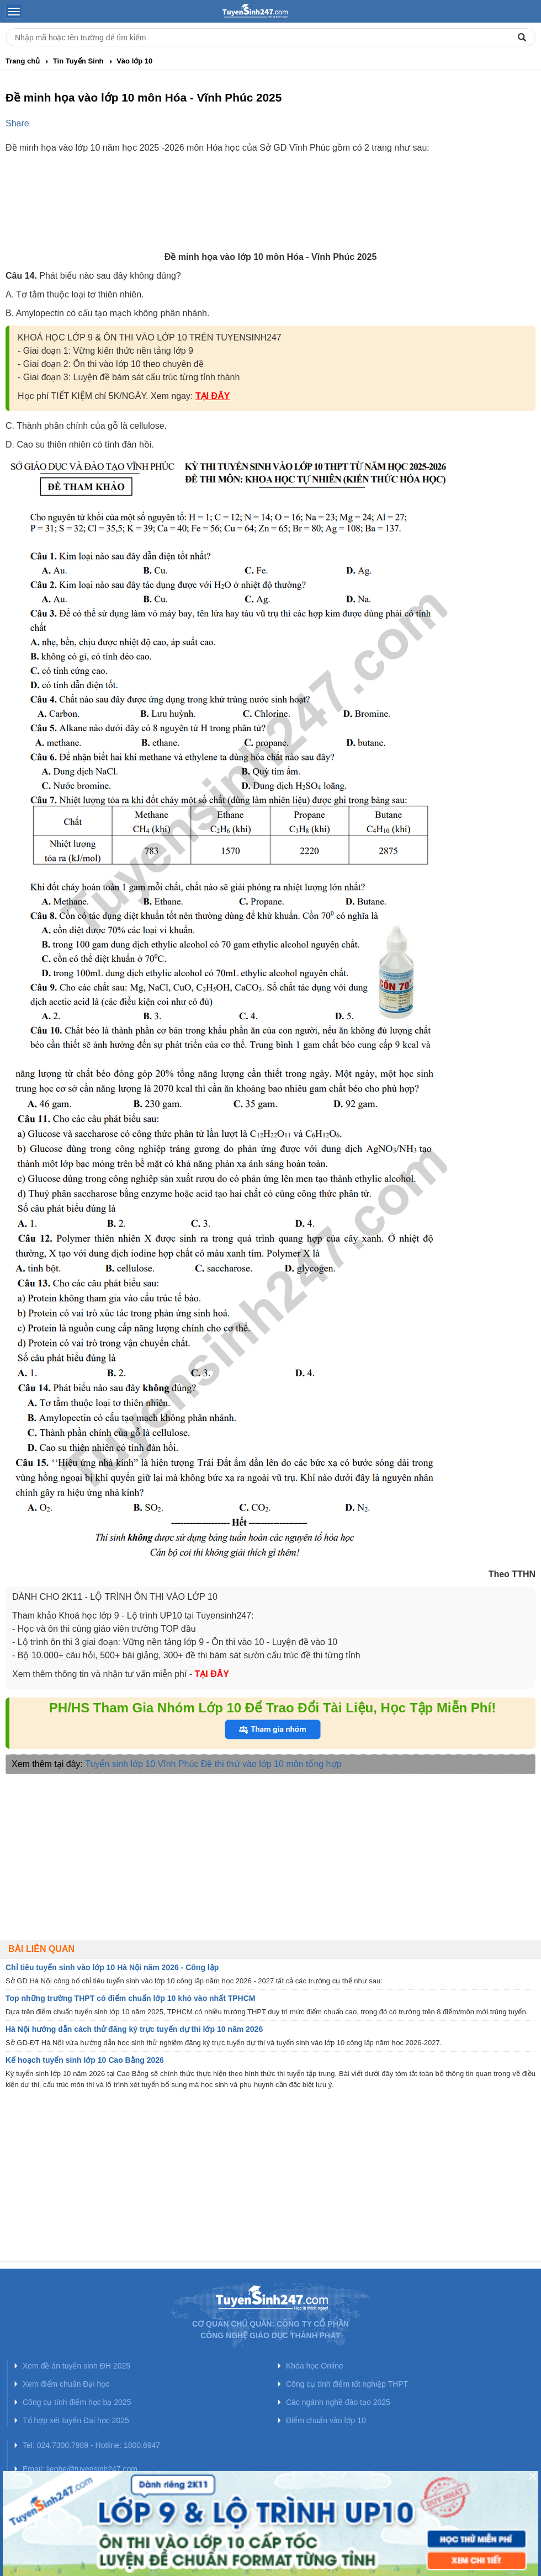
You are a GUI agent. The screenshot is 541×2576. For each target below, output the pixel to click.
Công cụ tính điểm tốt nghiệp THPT (347, 2384)
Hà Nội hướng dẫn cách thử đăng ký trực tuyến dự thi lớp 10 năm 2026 (134, 2029)
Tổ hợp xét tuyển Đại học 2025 (76, 2420)
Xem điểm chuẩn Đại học (66, 2384)
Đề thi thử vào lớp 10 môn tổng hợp (271, 1764)
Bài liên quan (41, 1949)
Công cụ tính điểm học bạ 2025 (77, 2402)
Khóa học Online (314, 2365)
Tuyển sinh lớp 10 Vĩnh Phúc (141, 1764)
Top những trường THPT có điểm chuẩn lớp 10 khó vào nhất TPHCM (131, 1998)
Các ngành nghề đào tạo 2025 (338, 2402)
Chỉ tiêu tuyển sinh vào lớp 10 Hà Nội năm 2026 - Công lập (112, 1967)
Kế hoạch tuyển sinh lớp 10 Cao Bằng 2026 (85, 2060)
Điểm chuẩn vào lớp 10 (326, 2420)
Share (17, 123)
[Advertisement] (270, 211)
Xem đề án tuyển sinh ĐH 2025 (76, 2365)
